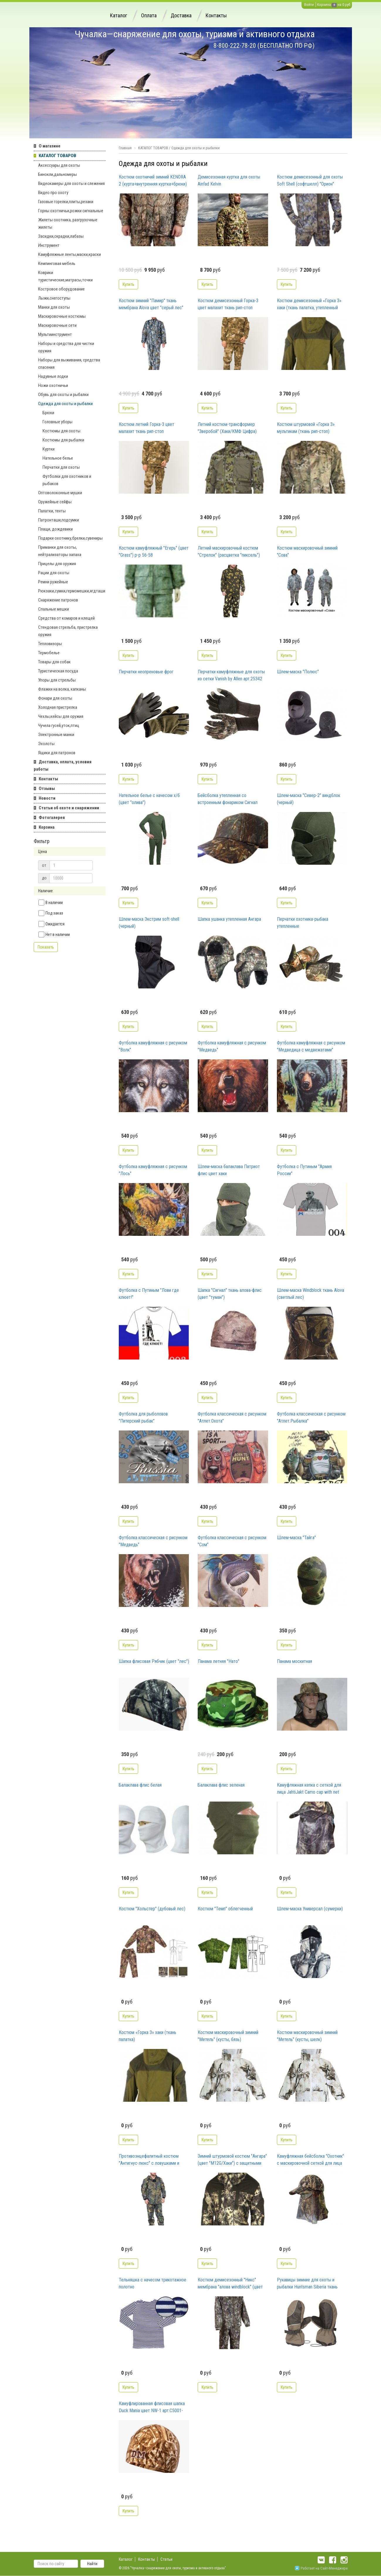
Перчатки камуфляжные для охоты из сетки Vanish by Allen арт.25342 (231, 675)
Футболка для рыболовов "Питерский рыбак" (143, 1417)
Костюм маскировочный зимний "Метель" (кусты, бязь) (228, 2036)
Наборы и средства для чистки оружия (66, 347)
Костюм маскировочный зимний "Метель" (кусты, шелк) (307, 2036)
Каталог (118, 15)
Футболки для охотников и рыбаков (67, 480)
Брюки (48, 412)
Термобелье (49, 652)
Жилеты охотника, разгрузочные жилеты (67, 223)
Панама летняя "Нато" (218, 1661)
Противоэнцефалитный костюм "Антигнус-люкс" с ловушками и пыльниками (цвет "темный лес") (150, 2160)
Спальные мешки (53, 609)
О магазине (49, 146)
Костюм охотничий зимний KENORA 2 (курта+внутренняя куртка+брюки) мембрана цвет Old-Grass (153, 181)
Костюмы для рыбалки (63, 440)
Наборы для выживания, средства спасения (69, 363)
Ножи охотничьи (53, 385)
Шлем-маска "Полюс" (298, 671)
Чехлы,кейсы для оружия (60, 716)
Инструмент (49, 245)
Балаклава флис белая (140, 1785)
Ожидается (51, 924)
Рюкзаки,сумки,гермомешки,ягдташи (71, 591)
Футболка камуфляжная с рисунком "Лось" (153, 1170)
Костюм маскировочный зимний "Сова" (307, 551)
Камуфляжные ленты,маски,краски (69, 254)
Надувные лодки (53, 376)
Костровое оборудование (61, 289)
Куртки (49, 449)
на (339, 4)
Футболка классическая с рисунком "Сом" (232, 1541)
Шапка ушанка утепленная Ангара (229, 919)
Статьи (166, 2559)
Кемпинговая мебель (56, 263)
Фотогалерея (52, 817)
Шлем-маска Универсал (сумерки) (310, 1908)
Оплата (149, 15)
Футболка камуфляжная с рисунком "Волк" (153, 1046)
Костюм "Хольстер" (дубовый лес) (152, 1908)
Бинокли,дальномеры (57, 174)
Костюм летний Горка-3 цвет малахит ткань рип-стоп (146, 428)
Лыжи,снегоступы (54, 298)
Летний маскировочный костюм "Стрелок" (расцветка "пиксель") (229, 551)
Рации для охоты (53, 572)
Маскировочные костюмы (62, 316)
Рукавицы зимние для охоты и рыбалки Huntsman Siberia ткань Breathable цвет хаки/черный (307, 2283)
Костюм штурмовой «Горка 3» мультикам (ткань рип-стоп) (306, 428)
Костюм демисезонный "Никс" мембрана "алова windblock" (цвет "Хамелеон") (230, 2283)
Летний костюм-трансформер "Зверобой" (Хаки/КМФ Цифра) (227, 428)
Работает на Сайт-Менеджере (321, 2568)
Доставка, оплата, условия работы (63, 765)
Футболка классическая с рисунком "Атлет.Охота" (232, 1417)
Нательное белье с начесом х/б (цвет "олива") (149, 799)
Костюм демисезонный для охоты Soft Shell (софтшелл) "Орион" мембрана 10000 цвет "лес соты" (310, 181)
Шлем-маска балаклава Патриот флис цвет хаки (229, 1170)
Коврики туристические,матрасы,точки (65, 276)
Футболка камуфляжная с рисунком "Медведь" (232, 1046)
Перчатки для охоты (61, 467)
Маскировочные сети (57, 325)
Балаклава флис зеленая (221, 1785)
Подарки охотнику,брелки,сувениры (70, 538)
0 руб (346, 4)
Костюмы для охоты (61, 431)
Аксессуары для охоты (59, 165)
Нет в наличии (54, 934)
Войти (309, 4)
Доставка (181, 15)
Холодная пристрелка (57, 707)
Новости (47, 798)
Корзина (324, 4)
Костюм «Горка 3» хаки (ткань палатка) (147, 2036)
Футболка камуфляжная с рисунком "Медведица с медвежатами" (311, 1046)
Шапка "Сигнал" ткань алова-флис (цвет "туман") (230, 1293)
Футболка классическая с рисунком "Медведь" (153, 1541)
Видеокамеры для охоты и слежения (71, 183)
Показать (46, 947)
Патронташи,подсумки (58, 520)
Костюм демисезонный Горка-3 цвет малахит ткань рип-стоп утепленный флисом (228, 304)
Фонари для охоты (55, 698)
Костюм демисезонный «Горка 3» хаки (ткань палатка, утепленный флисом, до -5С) (309, 304)
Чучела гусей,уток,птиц (58, 725)
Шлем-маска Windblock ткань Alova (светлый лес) (310, 1293)
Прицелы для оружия (57, 563)
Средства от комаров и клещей (66, 618)
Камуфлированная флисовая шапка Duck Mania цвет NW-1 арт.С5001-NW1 (152, 2407)
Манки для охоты (54, 307)
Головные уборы (57, 421)
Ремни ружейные (53, 581)
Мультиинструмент (55, 334)
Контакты (216, 15)
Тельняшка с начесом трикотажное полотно (152, 2283)
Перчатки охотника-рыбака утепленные (302, 922)
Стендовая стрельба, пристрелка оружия (68, 631)
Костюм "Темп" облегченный (225, 1908)
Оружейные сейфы (55, 501)
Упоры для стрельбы (57, 680)
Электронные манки (56, 734)
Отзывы (47, 788)
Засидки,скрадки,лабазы (61, 236)
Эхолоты (46, 743)
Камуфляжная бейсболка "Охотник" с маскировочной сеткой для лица (310, 2159)
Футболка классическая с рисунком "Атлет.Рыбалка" (311, 1417)
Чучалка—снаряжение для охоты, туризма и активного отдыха (195, 34)
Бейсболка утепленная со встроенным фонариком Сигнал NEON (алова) (228, 799)
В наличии (50, 902)
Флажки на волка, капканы (62, 689)
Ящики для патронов (56, 752)
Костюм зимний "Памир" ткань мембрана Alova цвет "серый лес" (151, 304)
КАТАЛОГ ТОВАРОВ (57, 155)
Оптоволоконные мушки (60, 492)
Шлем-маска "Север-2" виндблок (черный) (308, 799)
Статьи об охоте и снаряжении (69, 807)
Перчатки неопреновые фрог (146, 671)
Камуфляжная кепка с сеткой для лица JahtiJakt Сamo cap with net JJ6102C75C (309, 1789)
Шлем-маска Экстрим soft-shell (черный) (149, 922)
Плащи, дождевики (55, 529)
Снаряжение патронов (58, 600)
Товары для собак (54, 662)
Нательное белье (58, 458)
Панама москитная (294, 1661)
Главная (125, 148)
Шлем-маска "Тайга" (296, 1537)
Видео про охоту (53, 192)
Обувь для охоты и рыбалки (63, 394)
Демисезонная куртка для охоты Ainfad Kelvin (229, 180)
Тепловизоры (50, 643)
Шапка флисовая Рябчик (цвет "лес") (154, 1661)
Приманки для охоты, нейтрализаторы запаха (59, 551)
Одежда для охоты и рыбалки (65, 403)
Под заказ (50, 913)
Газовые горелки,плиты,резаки (65, 201)
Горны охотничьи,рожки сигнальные (70, 210)
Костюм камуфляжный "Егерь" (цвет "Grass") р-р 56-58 (154, 551)
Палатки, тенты (52, 511)
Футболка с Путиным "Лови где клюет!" (149, 1293)
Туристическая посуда (58, 671)
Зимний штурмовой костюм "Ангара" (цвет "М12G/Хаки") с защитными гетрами (232, 2160)
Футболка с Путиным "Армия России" (304, 1170)
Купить (128, 284)
